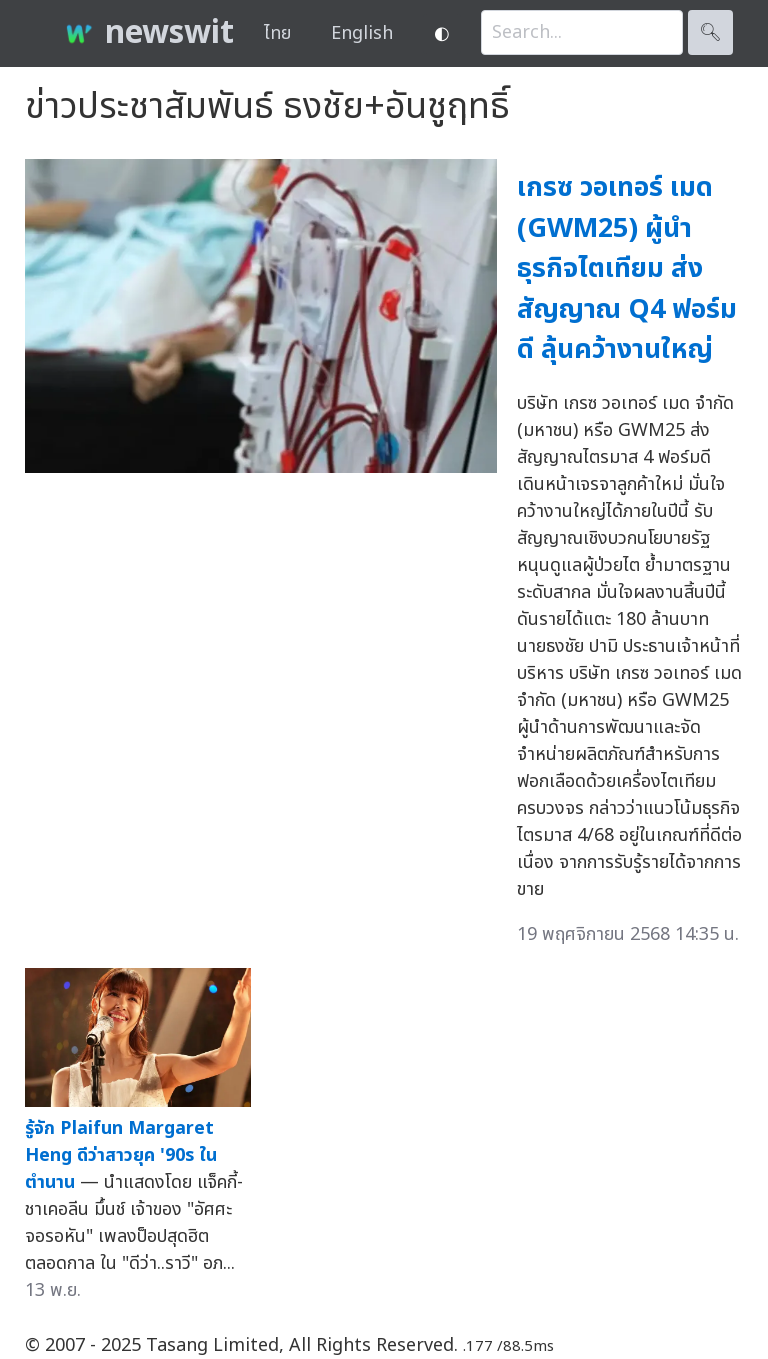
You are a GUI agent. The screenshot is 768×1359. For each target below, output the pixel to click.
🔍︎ (710, 32)
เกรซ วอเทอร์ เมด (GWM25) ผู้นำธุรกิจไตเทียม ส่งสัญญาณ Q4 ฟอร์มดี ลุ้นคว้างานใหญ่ (627, 268)
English (362, 33)
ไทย (277, 33)
